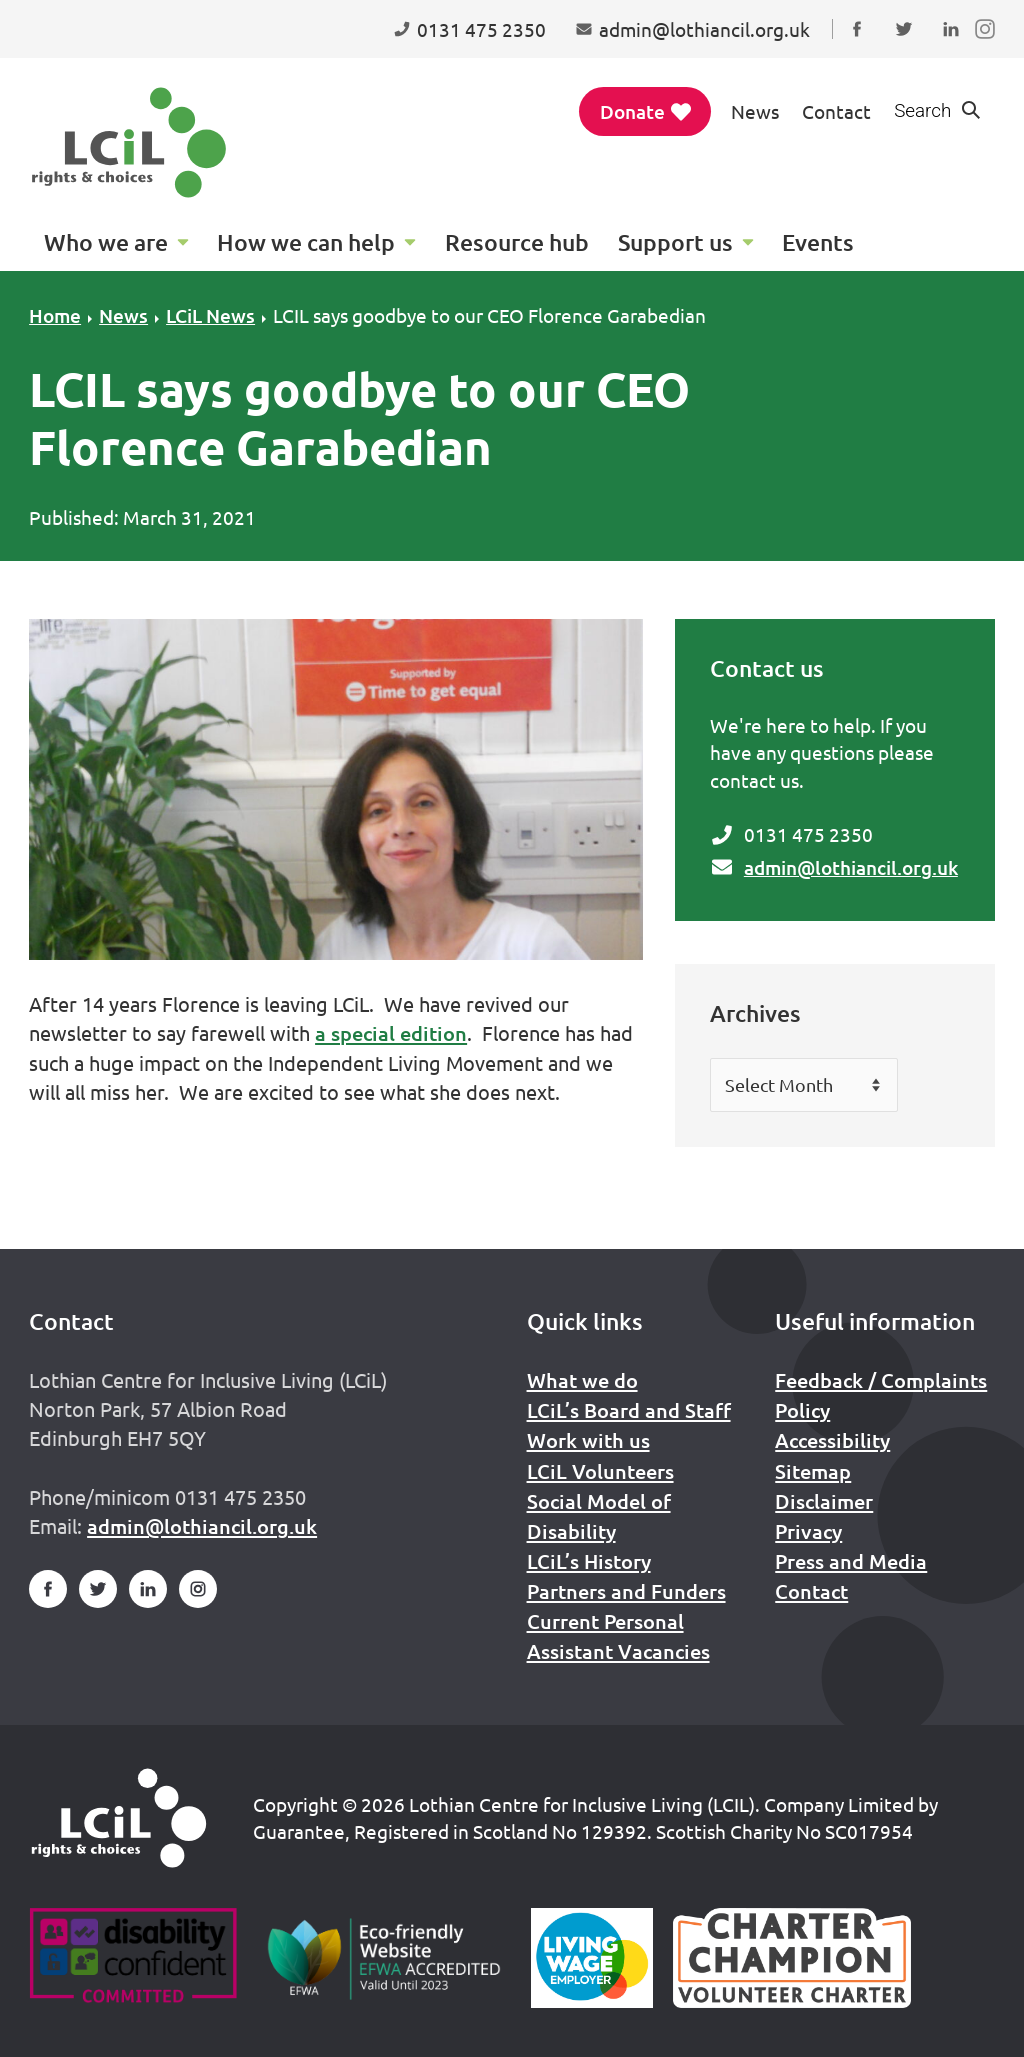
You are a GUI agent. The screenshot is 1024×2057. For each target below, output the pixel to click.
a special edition (391, 1033)
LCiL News (210, 315)
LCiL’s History (589, 1561)
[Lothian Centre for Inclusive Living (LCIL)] (129, 142)
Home (55, 315)
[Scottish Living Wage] (592, 1958)
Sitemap (813, 1471)
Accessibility (832, 1440)
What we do (582, 1380)
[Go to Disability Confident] (132, 1958)
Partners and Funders (626, 1591)
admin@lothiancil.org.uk (851, 867)
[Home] (119, 1818)
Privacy (808, 1531)
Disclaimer (824, 1501)
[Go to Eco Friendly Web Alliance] (384, 1958)
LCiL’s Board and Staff (629, 1410)
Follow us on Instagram (989, 48)
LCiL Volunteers (600, 1471)
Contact (836, 111)
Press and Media (851, 1561)
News (755, 111)
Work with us (588, 1440)
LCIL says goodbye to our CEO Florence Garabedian (489, 315)
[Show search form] (938, 111)
